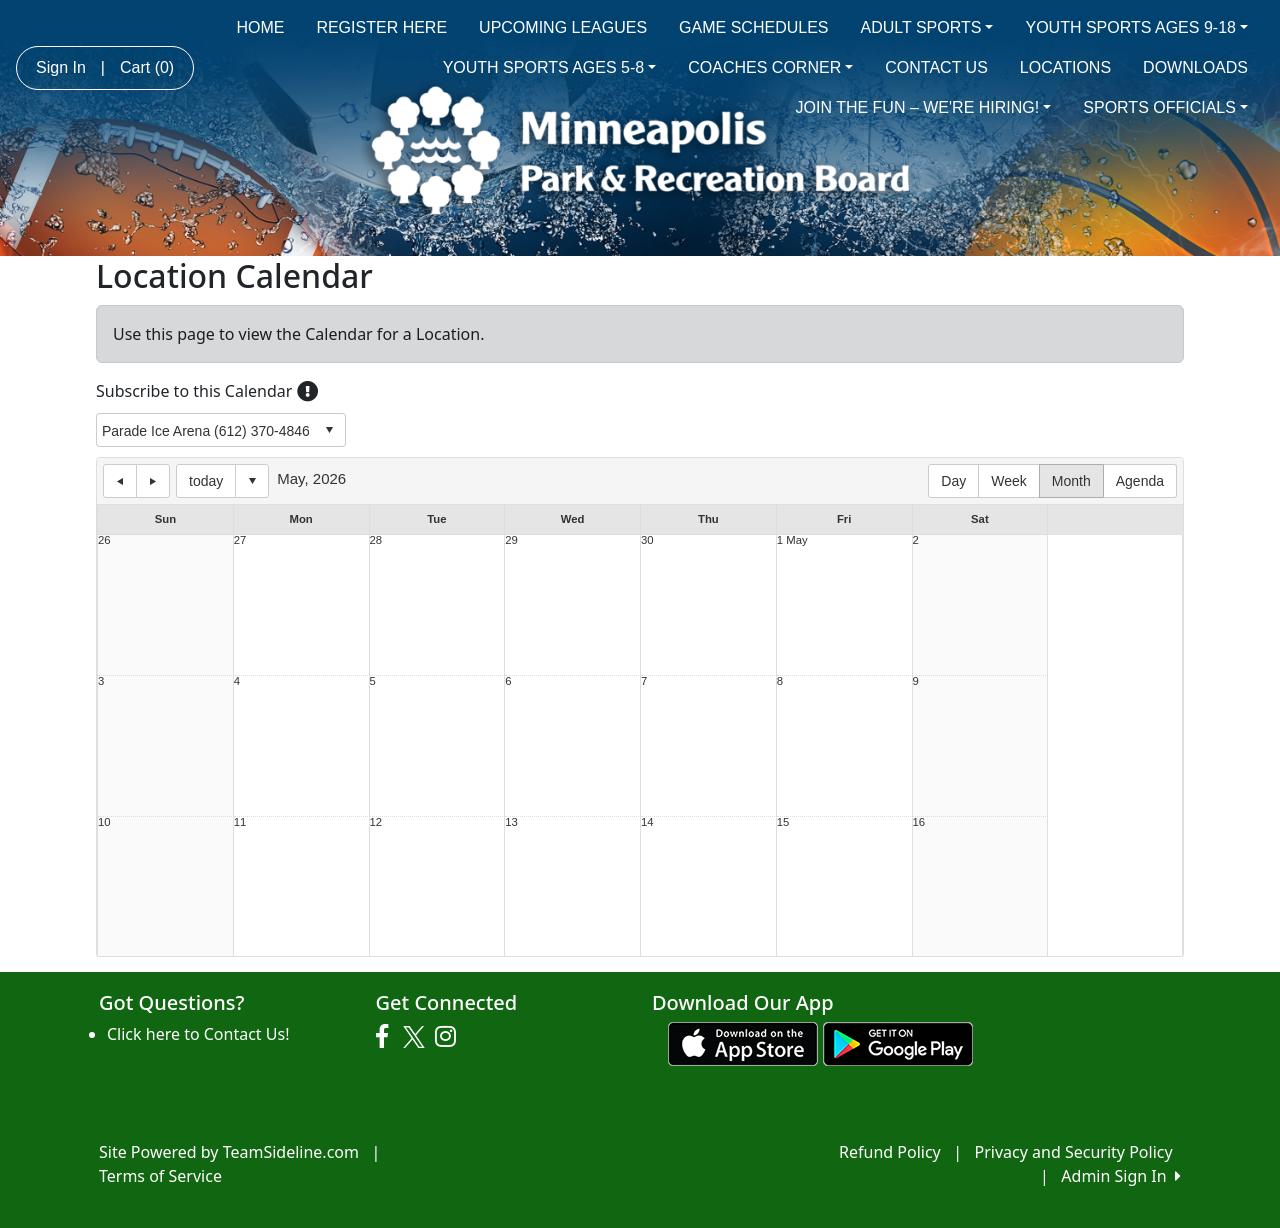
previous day (120, 481)
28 (376, 540)
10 (104, 822)
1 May (792, 540)
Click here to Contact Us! (198, 1034)
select (329, 430)
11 (240, 822)
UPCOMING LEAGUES (563, 27)
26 (104, 540)
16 (919, 822)
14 (647, 822)
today (206, 481)
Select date (252, 481)
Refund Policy (890, 1152)
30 (647, 540)
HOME (260, 27)
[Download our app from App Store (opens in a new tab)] (743, 1043)
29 (511, 540)
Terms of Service (160, 1176)
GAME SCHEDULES (753, 27)
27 (240, 540)
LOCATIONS (1065, 67)
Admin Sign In (1121, 1176)
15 (783, 822)
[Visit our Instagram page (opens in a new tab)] (450, 1037)
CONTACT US (936, 67)
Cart (147, 67)
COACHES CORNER (770, 67)
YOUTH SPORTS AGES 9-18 (1136, 27)
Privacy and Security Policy (1074, 1152)
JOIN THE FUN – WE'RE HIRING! (924, 107)
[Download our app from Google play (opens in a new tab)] (898, 1043)
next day (153, 481)
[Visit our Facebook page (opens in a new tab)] (387, 1037)
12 (376, 822)
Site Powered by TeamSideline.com (229, 1152)
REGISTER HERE (381, 27)
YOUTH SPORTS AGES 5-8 (550, 67)
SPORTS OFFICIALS (1165, 107)
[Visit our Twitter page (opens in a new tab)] (416, 1037)
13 (511, 822)
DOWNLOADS (1195, 67)
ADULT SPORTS (926, 27)
